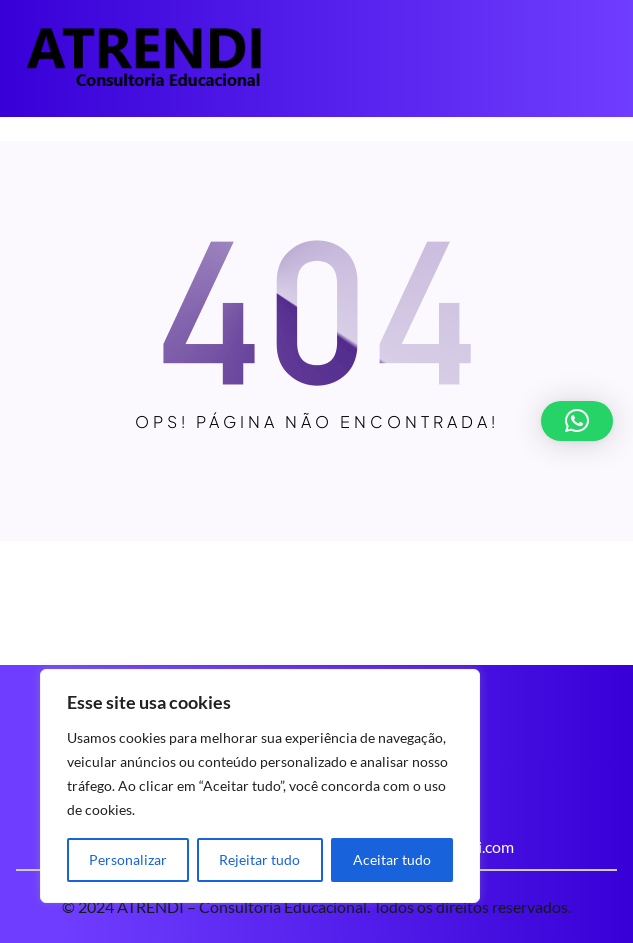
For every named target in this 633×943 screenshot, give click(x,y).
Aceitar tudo (392, 859)
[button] (577, 421)
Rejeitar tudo (259, 859)
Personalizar (128, 859)
